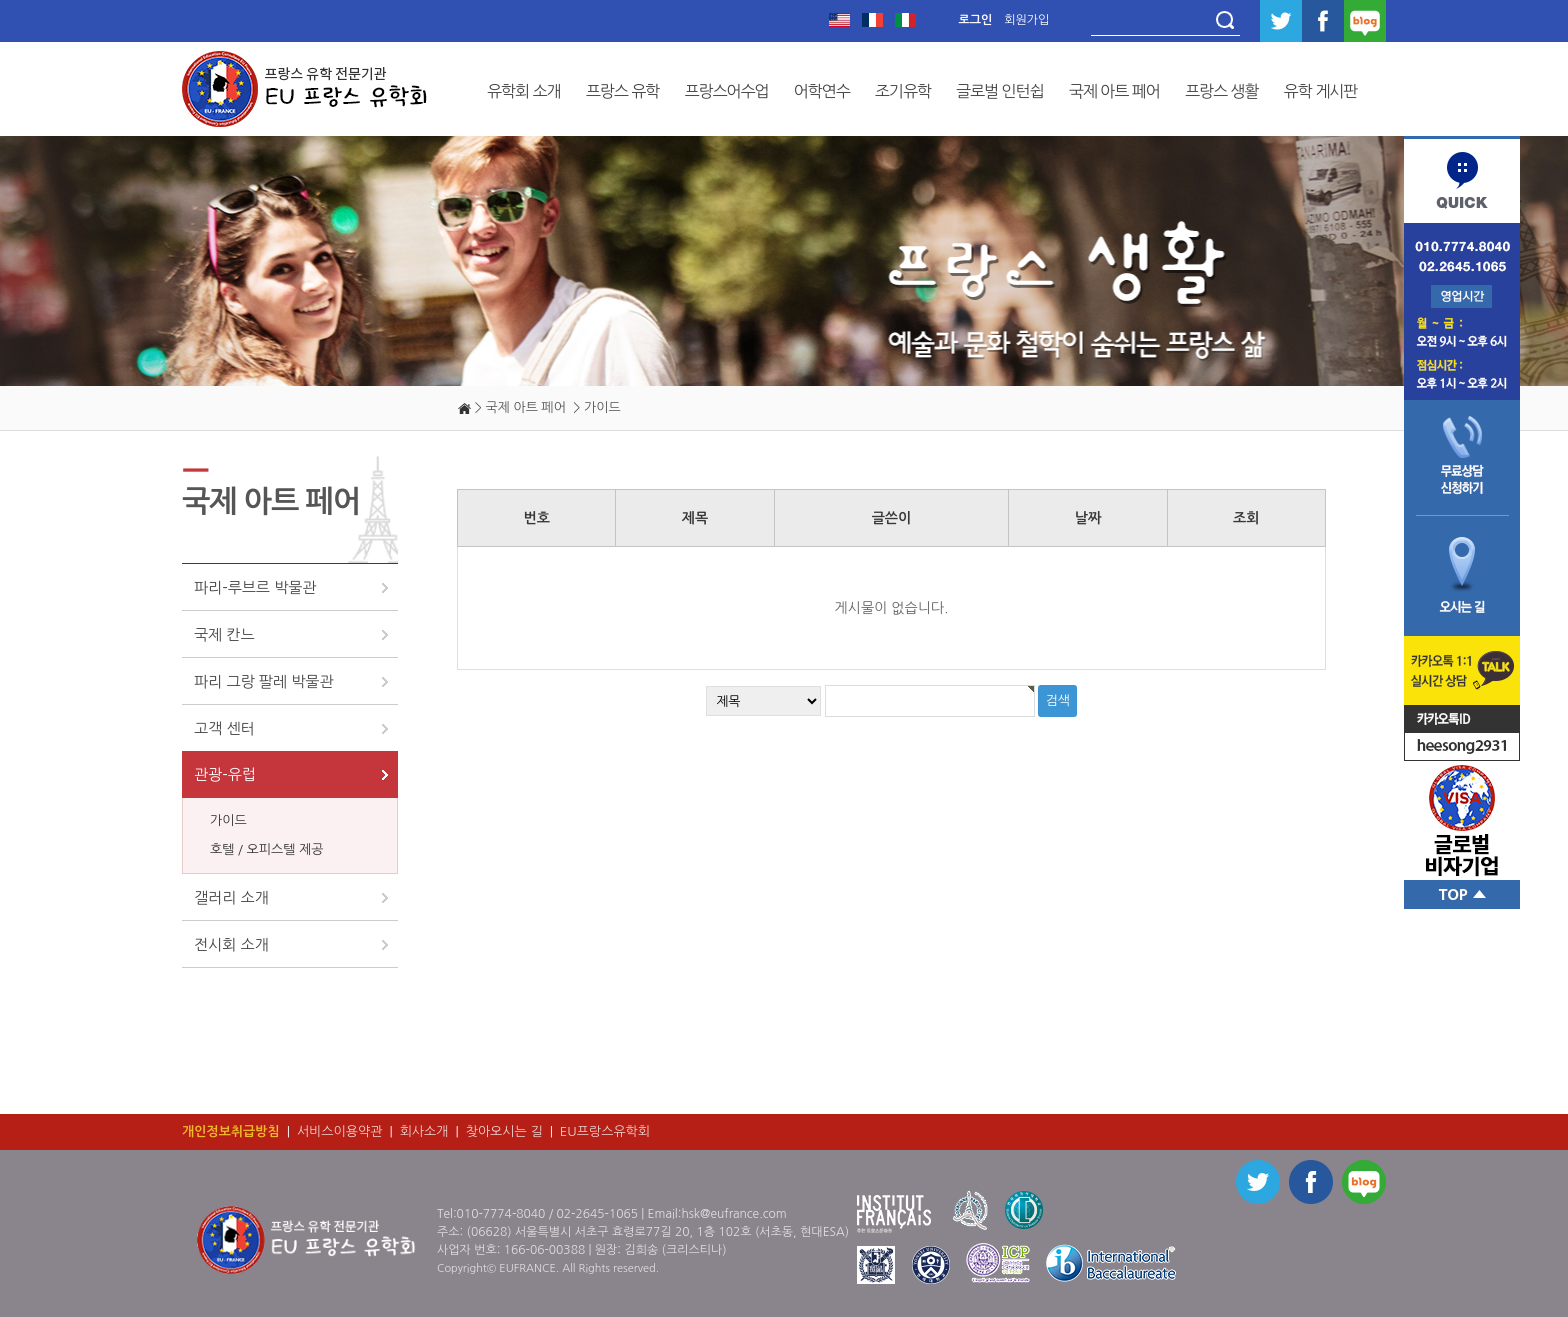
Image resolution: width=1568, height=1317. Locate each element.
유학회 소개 (524, 91)
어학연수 (822, 91)
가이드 (228, 820)
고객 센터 (224, 728)
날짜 (1088, 518)
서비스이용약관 (340, 1131)
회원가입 (1026, 20)
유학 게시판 (1321, 91)
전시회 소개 (231, 944)
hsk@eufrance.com (733, 1214)
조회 (1246, 518)
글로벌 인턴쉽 (1000, 91)
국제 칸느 (224, 634)
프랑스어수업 (726, 91)
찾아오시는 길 (504, 1131)
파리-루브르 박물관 (255, 587)
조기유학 (903, 91)
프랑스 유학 (623, 91)
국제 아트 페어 (1114, 91)
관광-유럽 (225, 774)
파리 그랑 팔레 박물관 (264, 681)
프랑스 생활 (1222, 91)
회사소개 (424, 1131)
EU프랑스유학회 (605, 1131)
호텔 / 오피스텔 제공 (267, 849)
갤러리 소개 (231, 897)
